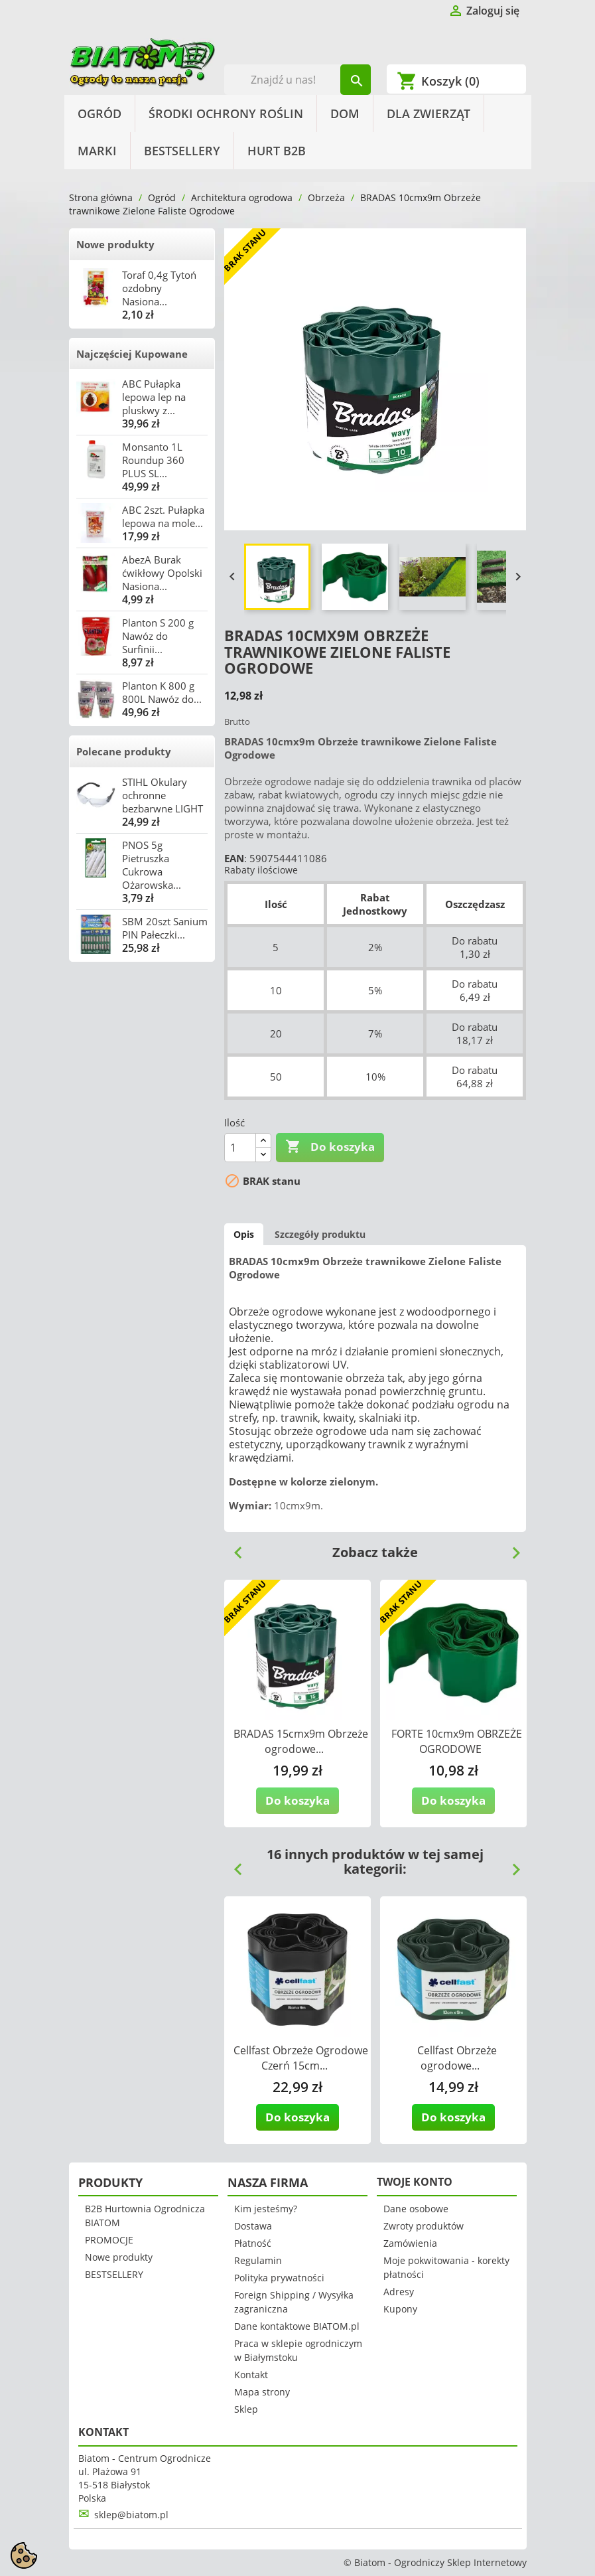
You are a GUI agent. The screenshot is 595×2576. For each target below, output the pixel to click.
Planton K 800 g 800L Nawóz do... (162, 692)
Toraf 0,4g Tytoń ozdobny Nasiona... (159, 288)
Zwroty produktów (423, 2226)
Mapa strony (262, 2392)
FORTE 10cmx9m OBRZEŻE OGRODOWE (456, 1741)
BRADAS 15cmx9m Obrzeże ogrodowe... (300, 1741)
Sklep (246, 2409)
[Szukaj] (297, 79)
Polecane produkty (123, 751)
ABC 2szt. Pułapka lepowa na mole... (163, 516)
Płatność (252, 2243)
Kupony (400, 2309)
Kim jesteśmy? (265, 2208)
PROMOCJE (109, 2240)
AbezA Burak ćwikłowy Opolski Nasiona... (162, 573)
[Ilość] (240, 1147)
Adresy (398, 2291)
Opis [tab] (243, 1234)
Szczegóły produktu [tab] (320, 1234)
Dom (345, 113)
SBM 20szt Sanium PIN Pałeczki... (165, 928)
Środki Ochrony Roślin (226, 113)
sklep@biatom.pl (131, 2514)
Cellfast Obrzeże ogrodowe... (457, 2058)
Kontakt (251, 2374)
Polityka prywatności (279, 2277)
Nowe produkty (115, 244)
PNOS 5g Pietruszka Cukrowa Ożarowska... (151, 864)
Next (510, 1547)
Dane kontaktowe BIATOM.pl (297, 2326)
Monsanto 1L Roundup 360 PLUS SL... (153, 460)
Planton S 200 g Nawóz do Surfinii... (158, 636)
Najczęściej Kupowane (132, 353)
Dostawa (253, 2226)
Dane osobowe (415, 2208)
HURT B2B (276, 151)
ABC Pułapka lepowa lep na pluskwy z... (154, 397)
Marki (97, 151)
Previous (232, 1547)
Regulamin (258, 2260)
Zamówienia (410, 2243)
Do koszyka (330, 1147)
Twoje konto (414, 2181)
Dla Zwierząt (428, 113)
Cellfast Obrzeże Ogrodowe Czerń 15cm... (300, 2058)
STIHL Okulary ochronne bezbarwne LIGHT (162, 795)
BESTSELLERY (182, 151)
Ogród (99, 113)
